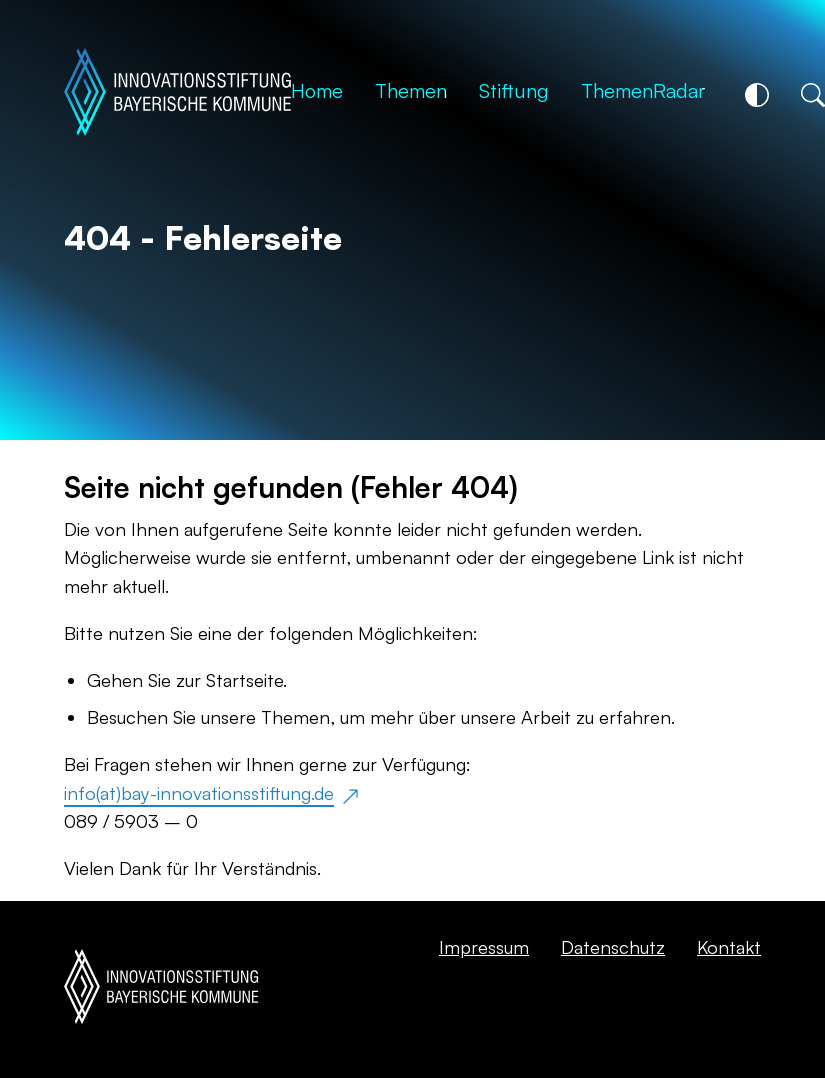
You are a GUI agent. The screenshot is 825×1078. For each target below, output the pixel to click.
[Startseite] (177, 94)
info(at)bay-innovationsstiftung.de (199, 792)
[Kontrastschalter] (757, 95)
